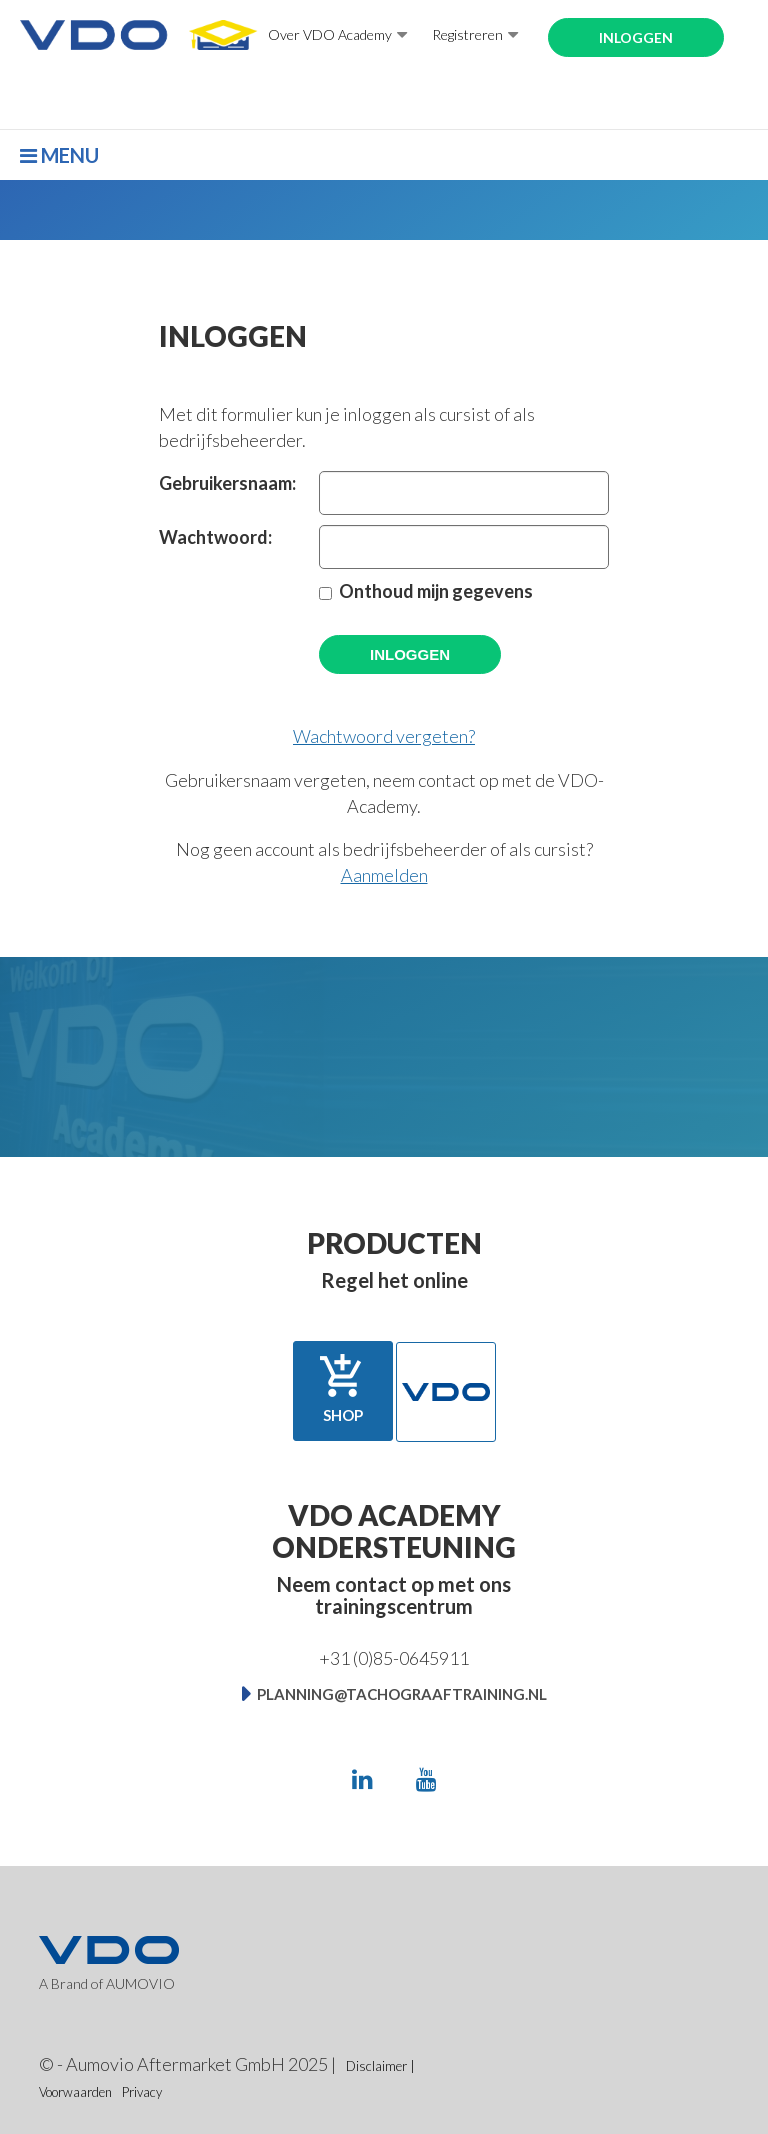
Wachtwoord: (215, 537)
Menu (59, 155)
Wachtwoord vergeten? (384, 736)
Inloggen (636, 37)
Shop (343, 1388)
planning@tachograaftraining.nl (402, 1694)
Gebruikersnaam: (224, 483)
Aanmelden (384, 875)
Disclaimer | (380, 2066)
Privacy (142, 2092)
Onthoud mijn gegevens (436, 591)
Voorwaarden (75, 2092)
